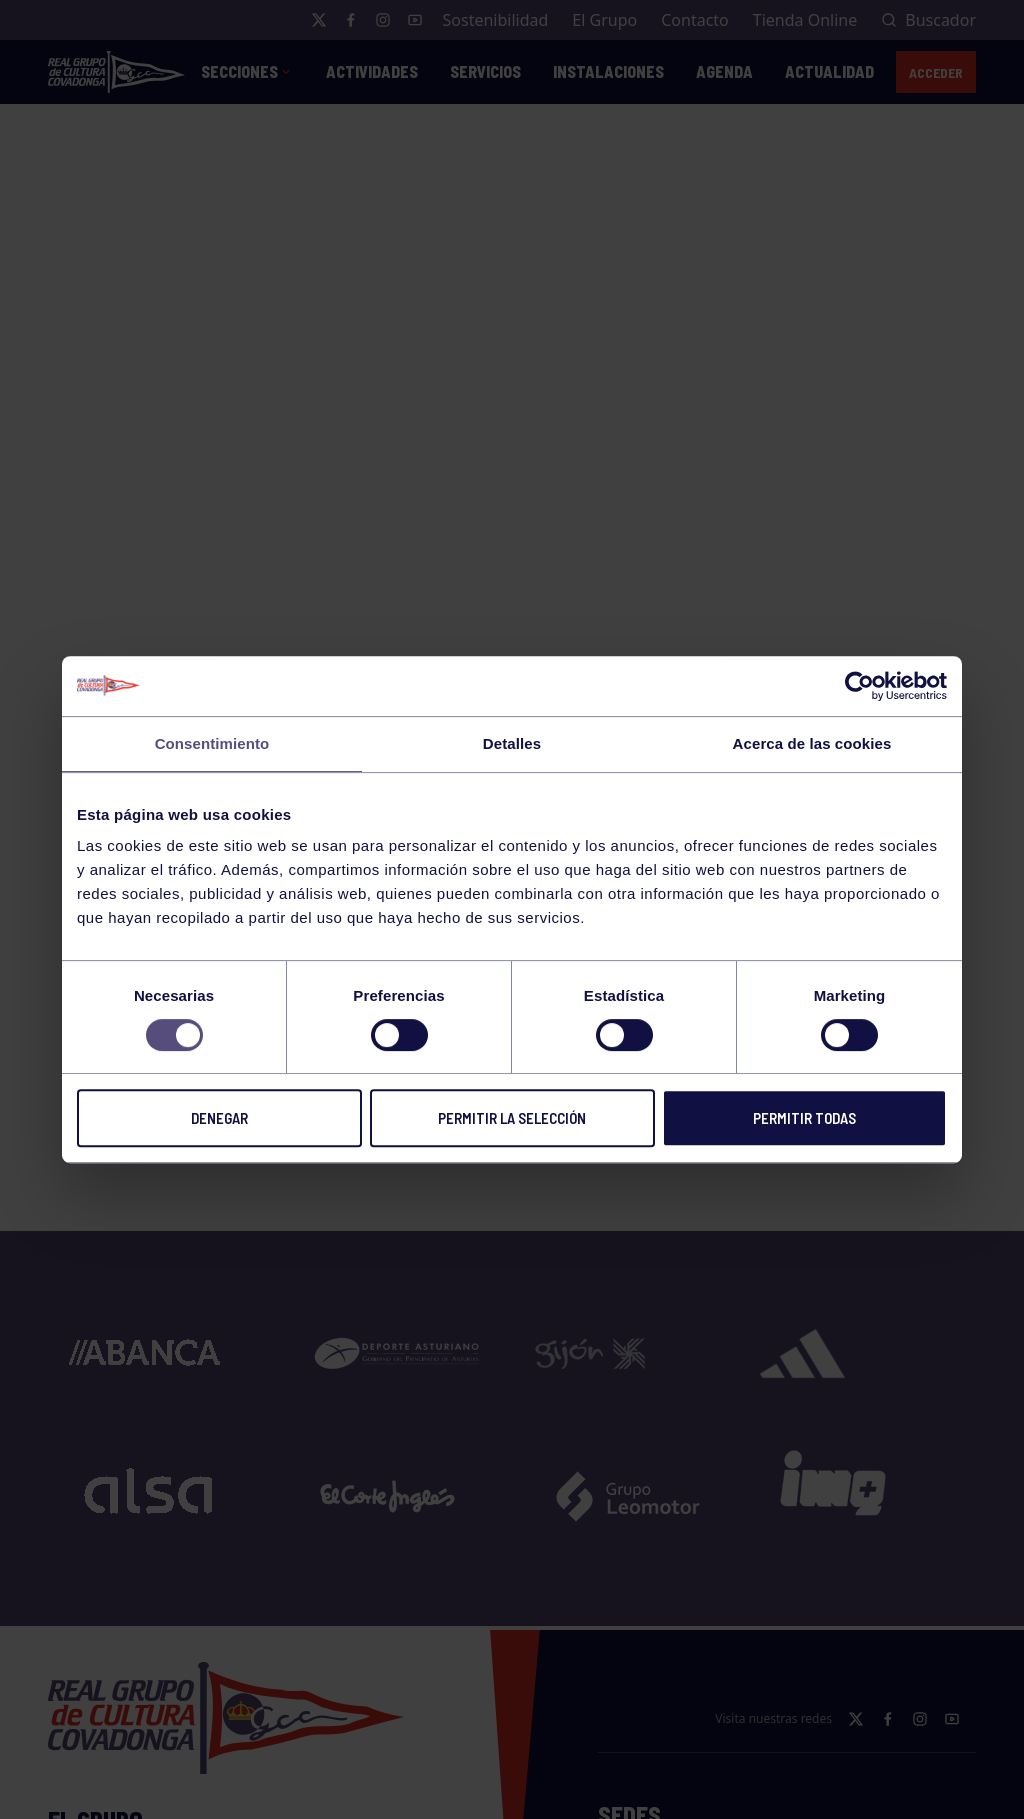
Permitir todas (804, 1118)
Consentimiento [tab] (212, 743)
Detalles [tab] (512, 743)
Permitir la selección (512, 1118)
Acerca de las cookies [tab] (812, 743)
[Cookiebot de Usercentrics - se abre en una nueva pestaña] (859, 686)
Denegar (219, 1118)
